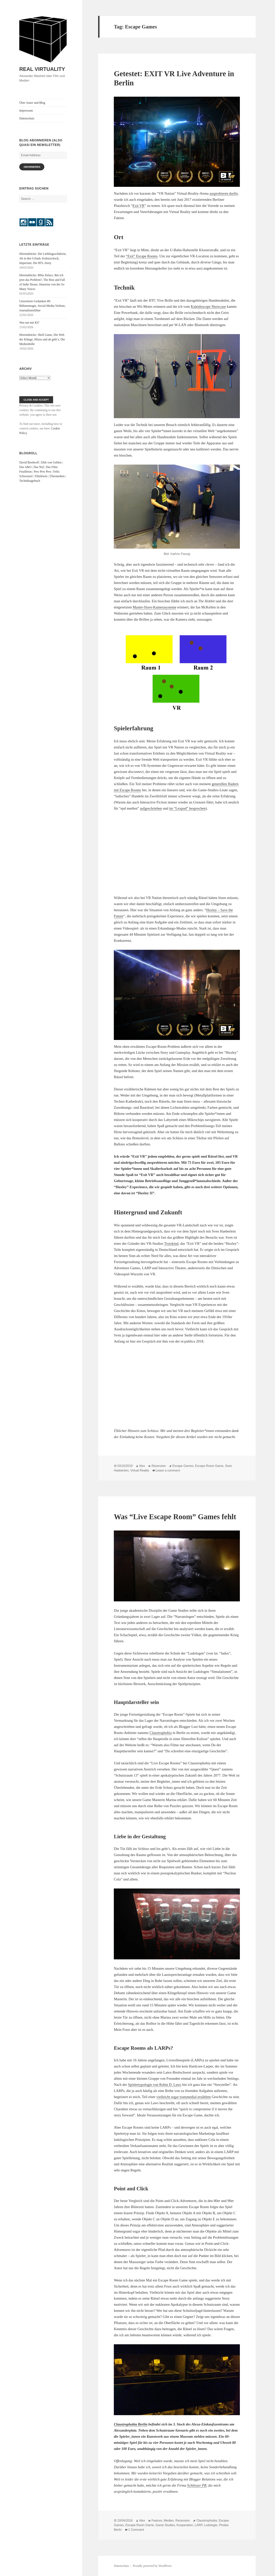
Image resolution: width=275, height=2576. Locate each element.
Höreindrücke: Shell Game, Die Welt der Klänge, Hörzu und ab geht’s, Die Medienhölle (42, 339)
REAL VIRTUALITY (42, 69)
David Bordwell (29, 462)
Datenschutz (26, 118)
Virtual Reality (139, 1470)
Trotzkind (171, 1243)
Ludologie (210, 2525)
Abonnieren (31, 166)
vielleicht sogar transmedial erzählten (183, 2097)
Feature (156, 2520)
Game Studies (165, 2525)
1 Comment (136, 2529)
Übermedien (57, 476)
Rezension (158, 1465)
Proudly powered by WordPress (152, 2565)
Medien (169, 2520)
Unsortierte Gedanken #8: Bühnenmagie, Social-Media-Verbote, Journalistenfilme (42, 306)
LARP (198, 2525)
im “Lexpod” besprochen (187, 808)
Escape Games (182, 1465)
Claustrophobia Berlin (130, 2424)
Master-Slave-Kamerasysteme (154, 607)
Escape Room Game (209, 1465)
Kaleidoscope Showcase (208, 306)
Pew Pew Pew (42, 471)
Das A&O (25, 467)
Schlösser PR (196, 2485)
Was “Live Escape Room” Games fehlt (175, 1517)
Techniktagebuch (29, 480)
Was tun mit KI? (29, 322)
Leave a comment (168, 1470)
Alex (142, 1465)
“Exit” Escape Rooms (142, 256)
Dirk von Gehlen (51, 462)
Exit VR (138, 206)
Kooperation (184, 2525)
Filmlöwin (41, 476)
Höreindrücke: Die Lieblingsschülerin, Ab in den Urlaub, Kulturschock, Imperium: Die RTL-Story (42, 258)
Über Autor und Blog (32, 102)
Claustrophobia (161, 1733)
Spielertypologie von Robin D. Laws (154, 2085)
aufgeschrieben (151, 808)
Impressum (26, 110)
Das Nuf (39, 467)
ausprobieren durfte (223, 193)
